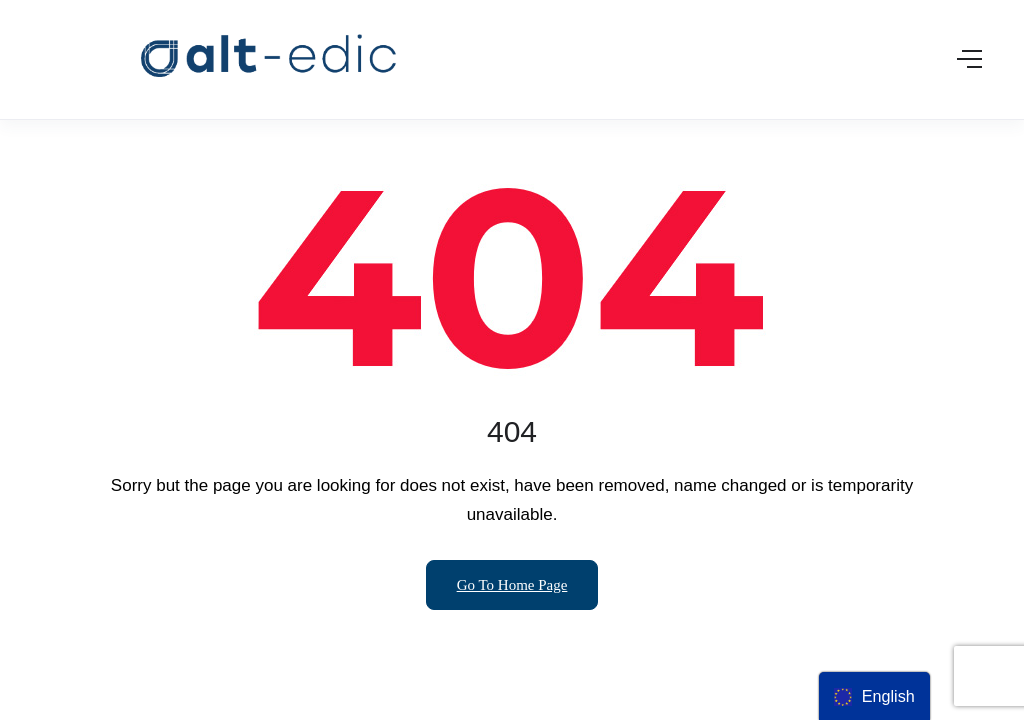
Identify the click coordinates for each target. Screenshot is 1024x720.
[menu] (874, 696)
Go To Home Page (512, 585)
